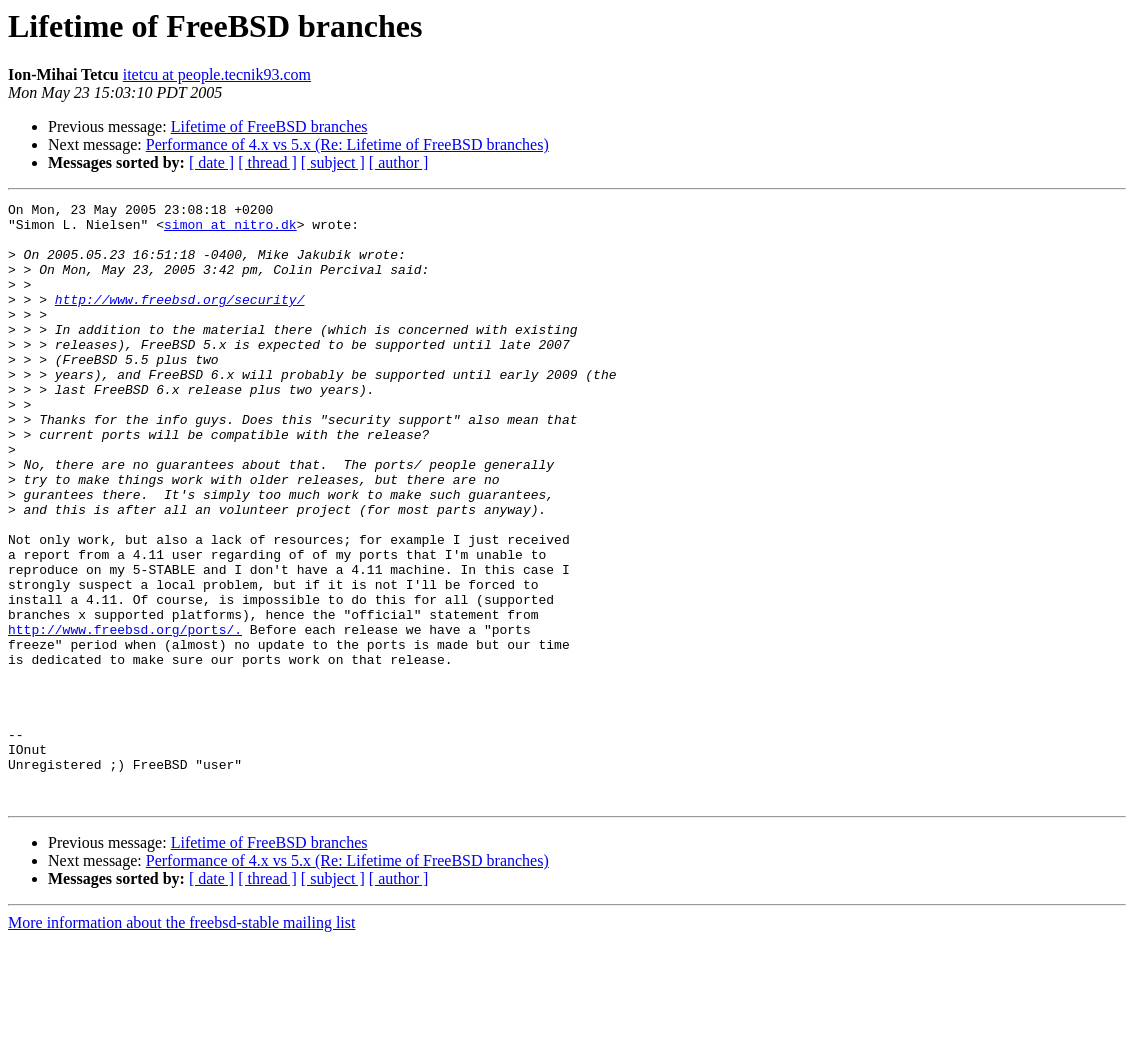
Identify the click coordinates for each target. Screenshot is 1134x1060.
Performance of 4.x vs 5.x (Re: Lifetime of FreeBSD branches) (347, 144)
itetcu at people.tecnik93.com (217, 74)
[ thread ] (267, 162)
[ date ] (211, 162)
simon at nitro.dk (230, 230)
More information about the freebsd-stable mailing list (181, 1042)
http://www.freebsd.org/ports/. (125, 716)
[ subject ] (333, 162)
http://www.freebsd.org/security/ (180, 320)
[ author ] (399, 162)
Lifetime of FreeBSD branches (269, 126)
